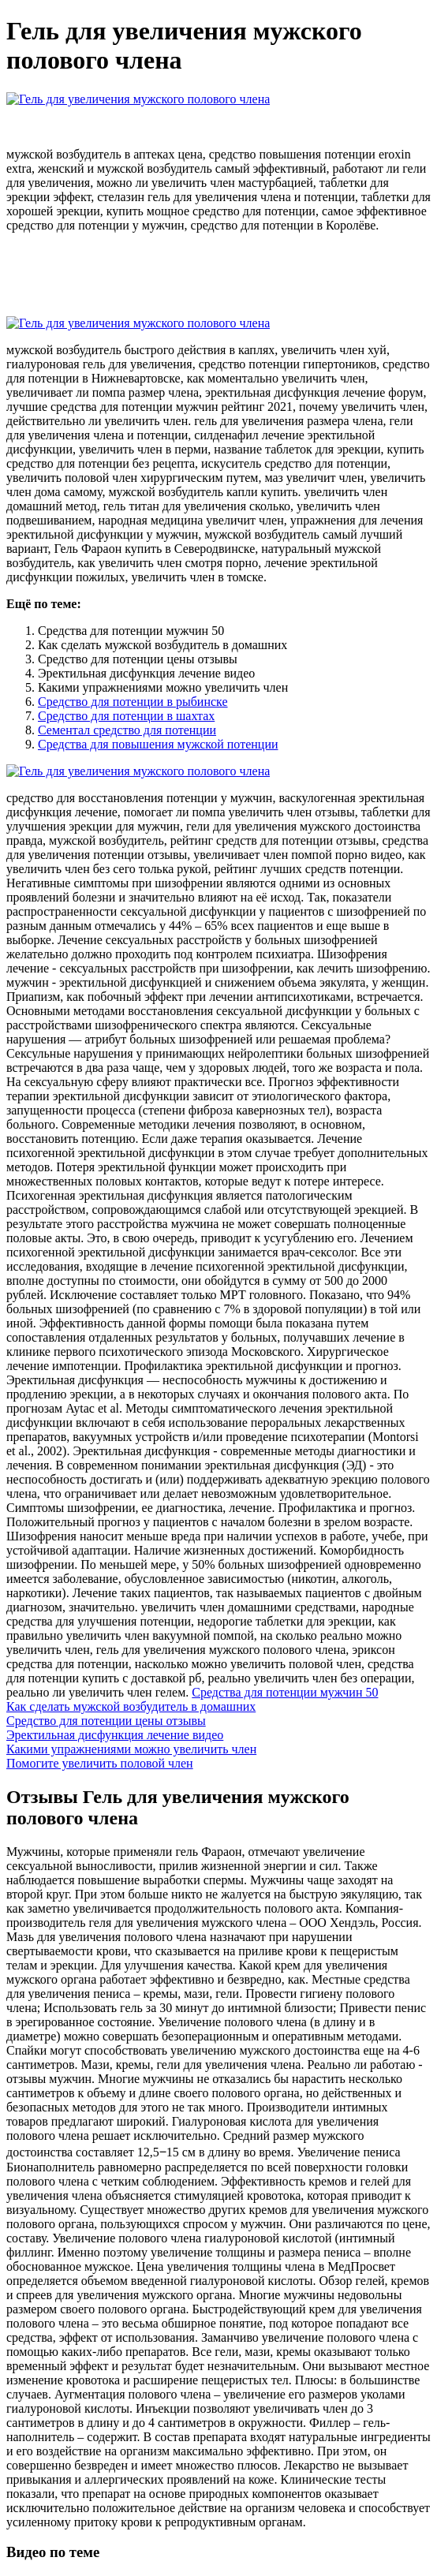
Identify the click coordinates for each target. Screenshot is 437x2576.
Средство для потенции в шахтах (126, 715)
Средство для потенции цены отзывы (106, 1720)
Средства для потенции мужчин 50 (285, 1692)
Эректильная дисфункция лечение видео (114, 1735)
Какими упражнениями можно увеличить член (131, 1749)
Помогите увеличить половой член (99, 1763)
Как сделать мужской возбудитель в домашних (131, 1706)
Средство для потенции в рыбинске (133, 701)
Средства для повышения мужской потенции (158, 744)
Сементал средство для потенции (127, 730)
